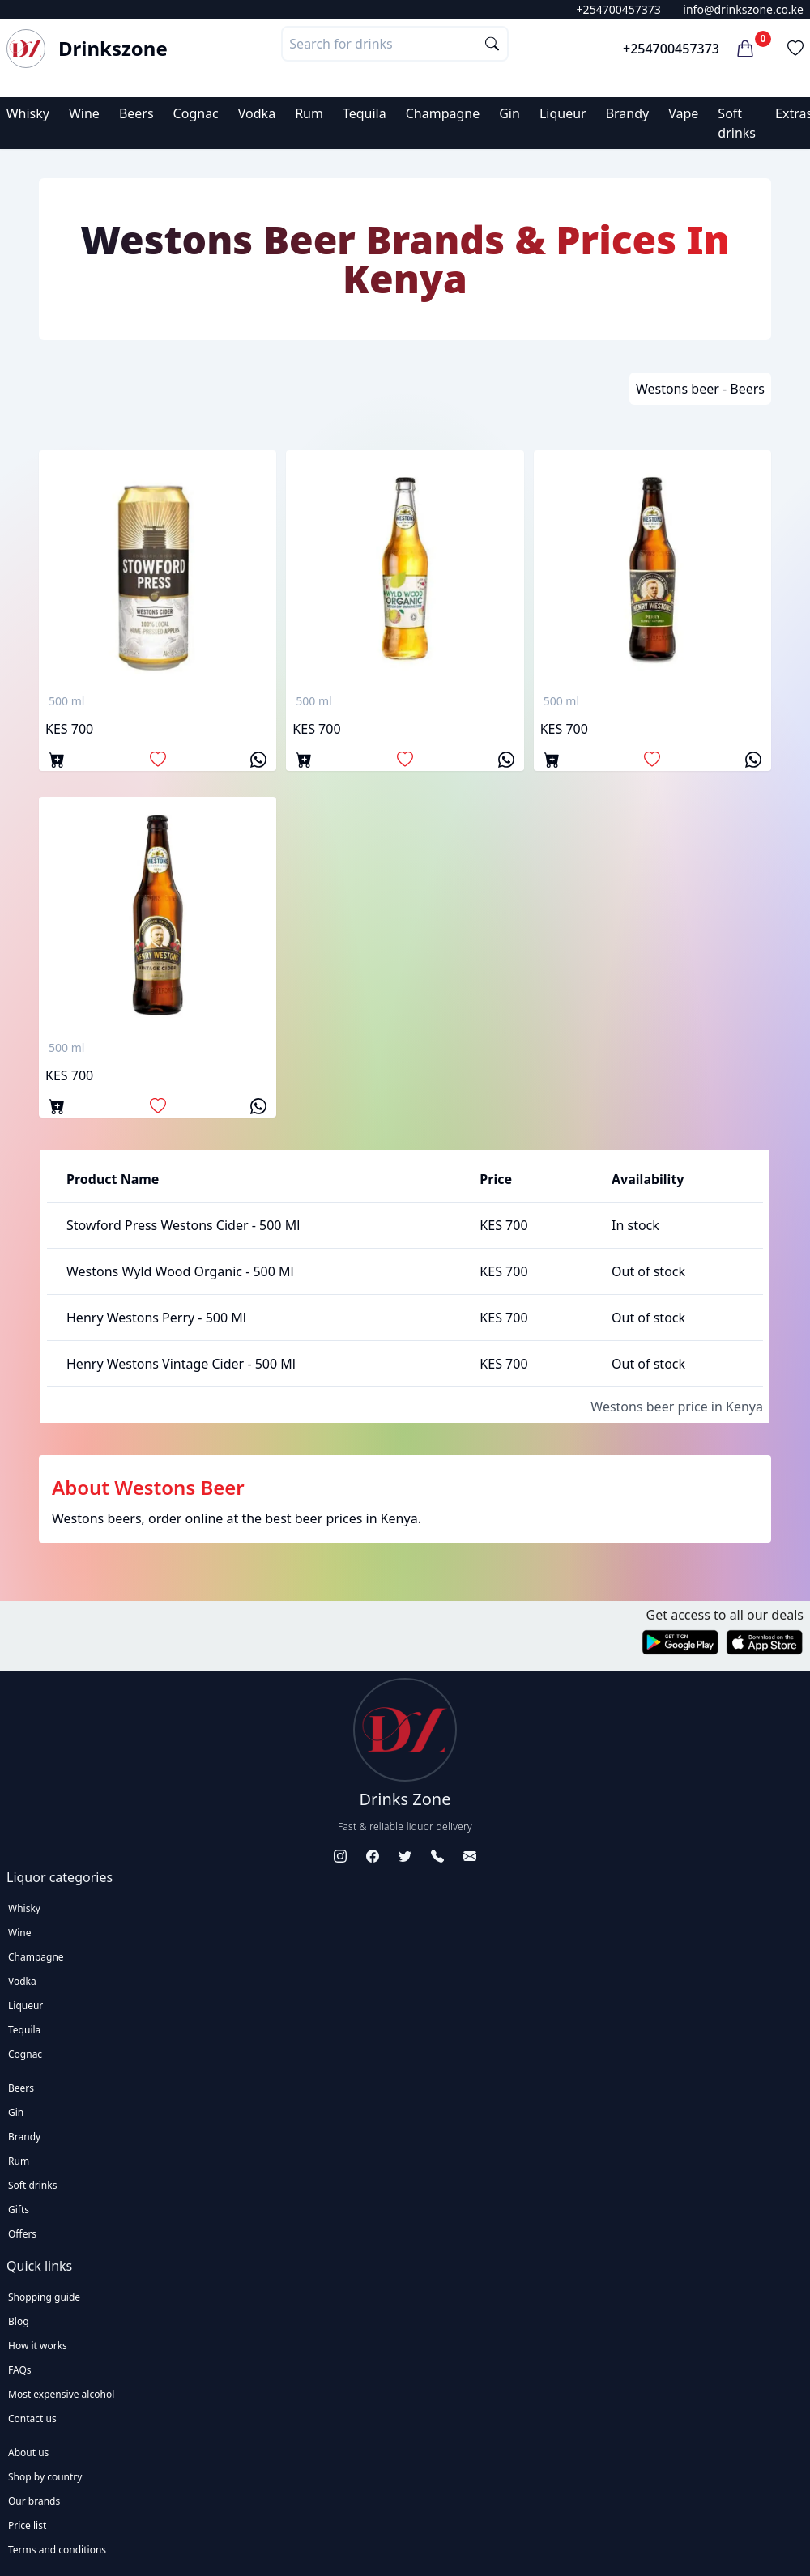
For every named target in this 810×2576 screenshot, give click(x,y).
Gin (509, 113)
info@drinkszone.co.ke (743, 9)
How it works (37, 2345)
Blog (18, 2321)
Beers (136, 113)
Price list (27, 2525)
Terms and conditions (57, 2550)
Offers (22, 2234)
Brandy (628, 113)
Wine (84, 113)
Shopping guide (44, 2297)
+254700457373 (619, 9)
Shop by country (45, 2477)
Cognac (196, 113)
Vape (683, 113)
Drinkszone (113, 49)
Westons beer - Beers (700, 389)
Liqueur (562, 113)
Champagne (443, 113)
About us (28, 2452)
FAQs (20, 2370)
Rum (309, 113)
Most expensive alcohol (61, 2394)
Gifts (18, 2209)
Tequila (364, 113)
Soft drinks (32, 2185)
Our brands (34, 2501)
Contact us (32, 2418)
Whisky (27, 113)
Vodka (256, 113)
